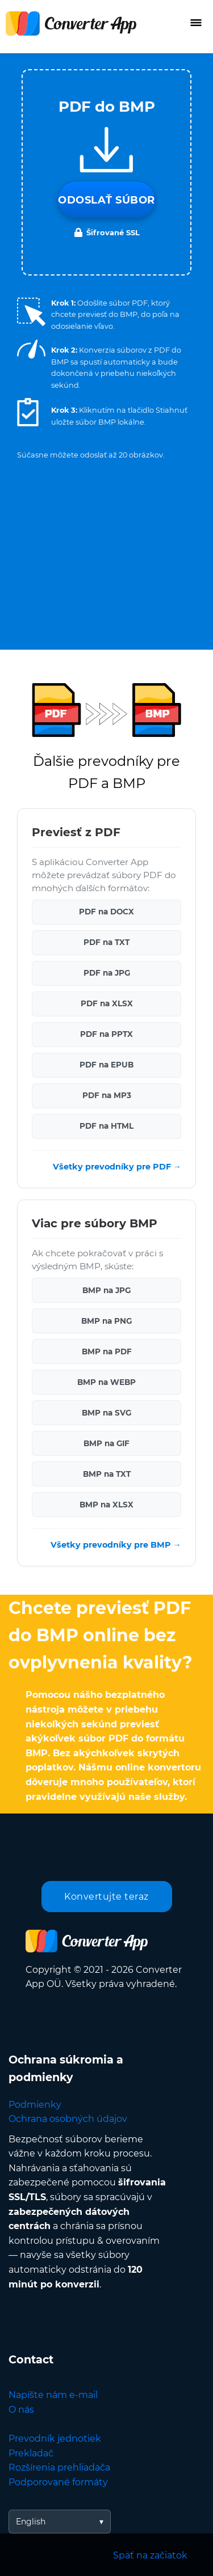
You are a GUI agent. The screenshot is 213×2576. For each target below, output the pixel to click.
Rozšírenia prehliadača (59, 2467)
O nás (21, 2409)
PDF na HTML (106, 1125)
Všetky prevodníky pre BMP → (116, 1545)
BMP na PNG (106, 1320)
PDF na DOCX (106, 911)
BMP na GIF (106, 1443)
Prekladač (31, 2453)
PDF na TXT (106, 942)
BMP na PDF (107, 1351)
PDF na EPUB (106, 1064)
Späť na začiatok (150, 2555)
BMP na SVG (106, 1412)
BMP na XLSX (106, 1504)
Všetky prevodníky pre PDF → (117, 1167)
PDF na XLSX (107, 1003)
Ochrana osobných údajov (68, 2118)
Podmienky (35, 2104)
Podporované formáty (58, 2482)
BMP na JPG (106, 1290)
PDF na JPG (106, 972)
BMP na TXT (107, 1473)
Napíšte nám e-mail (53, 2394)
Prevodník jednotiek (55, 2438)
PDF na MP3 (106, 1095)
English (30, 2521)
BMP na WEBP (106, 1382)
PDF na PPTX (106, 1034)
